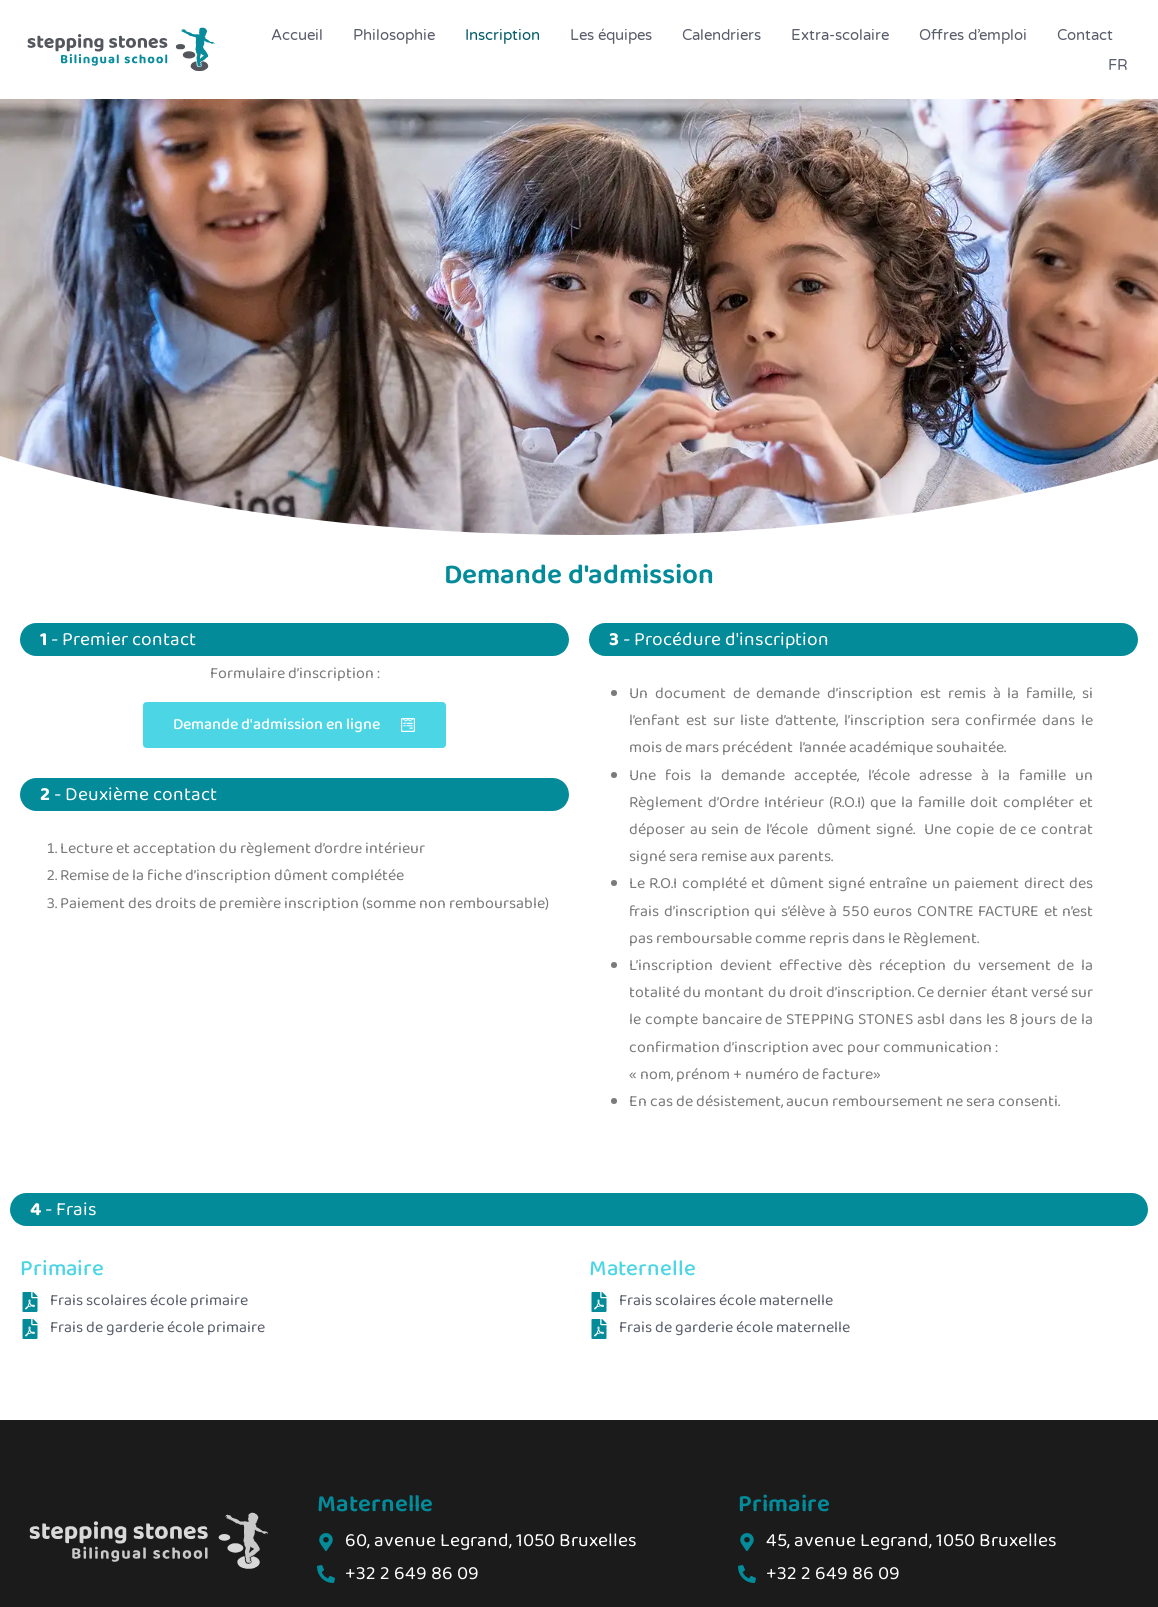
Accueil (297, 35)
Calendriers (721, 35)
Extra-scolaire (840, 35)
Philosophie (394, 35)
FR (1118, 65)
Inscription (502, 35)
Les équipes (611, 35)
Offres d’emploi (973, 35)
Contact (1085, 35)
